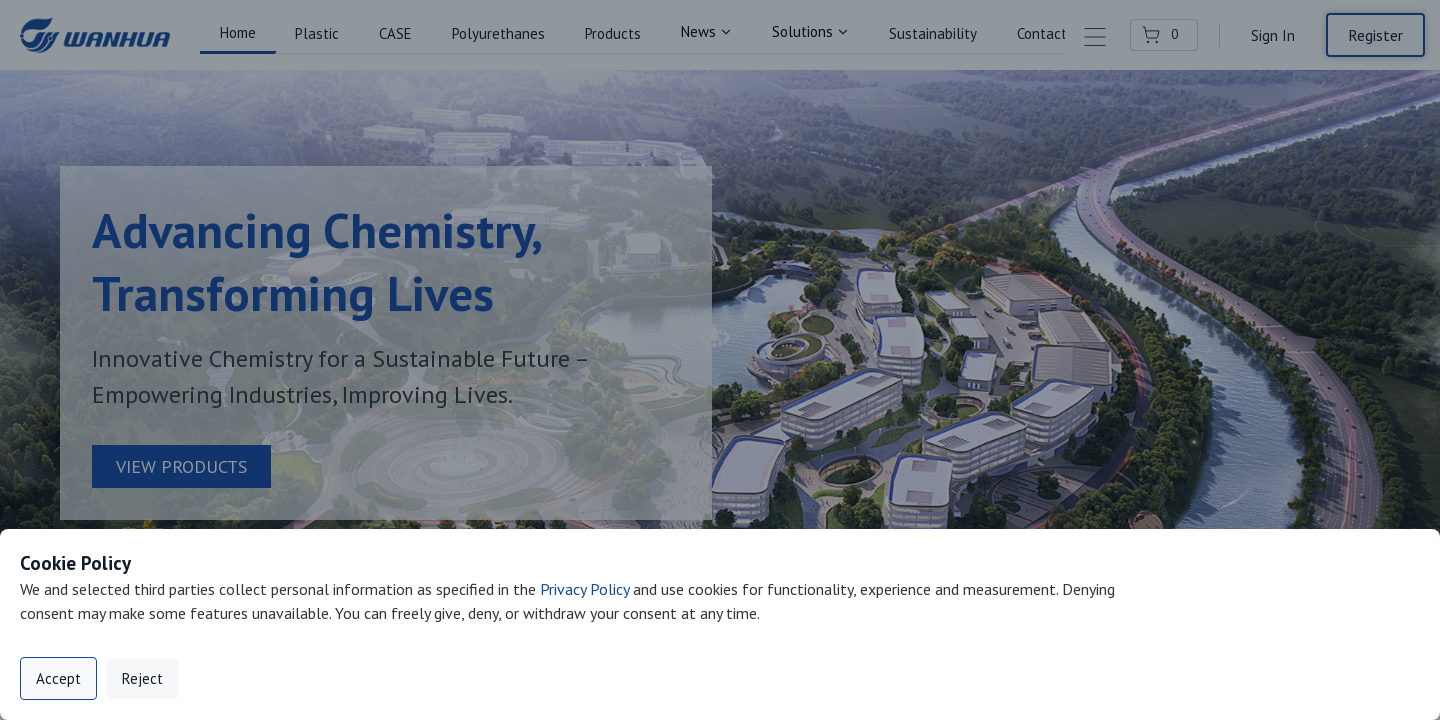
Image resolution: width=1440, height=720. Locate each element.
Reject (142, 678)
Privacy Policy (584, 589)
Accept (58, 678)
